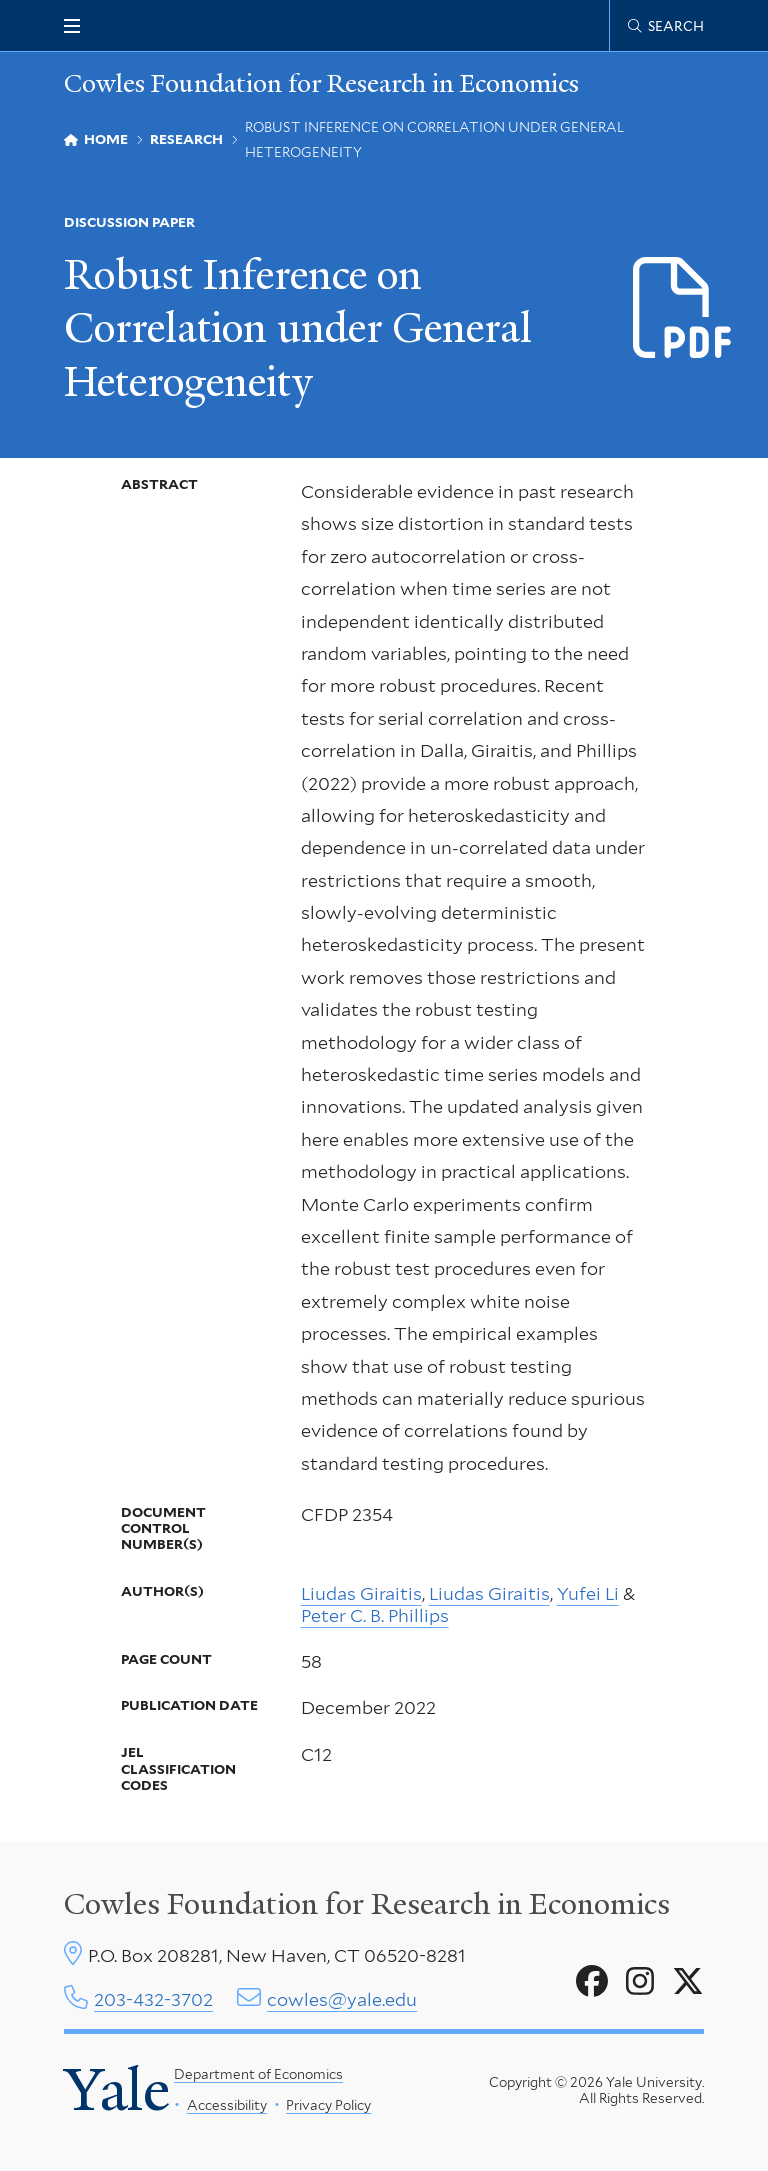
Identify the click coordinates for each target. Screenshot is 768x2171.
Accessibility (226, 2105)
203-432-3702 (153, 1999)
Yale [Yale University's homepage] (117, 2090)
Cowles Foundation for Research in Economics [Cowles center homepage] (367, 1904)
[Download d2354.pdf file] (683, 308)
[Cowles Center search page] (666, 26)
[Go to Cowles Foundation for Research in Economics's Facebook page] (592, 1982)
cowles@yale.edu (342, 1999)
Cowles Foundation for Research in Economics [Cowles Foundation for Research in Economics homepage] (321, 83)
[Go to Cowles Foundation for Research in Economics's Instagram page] (640, 1982)
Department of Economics (258, 2074)
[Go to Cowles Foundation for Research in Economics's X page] (688, 1982)
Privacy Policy (328, 2105)
